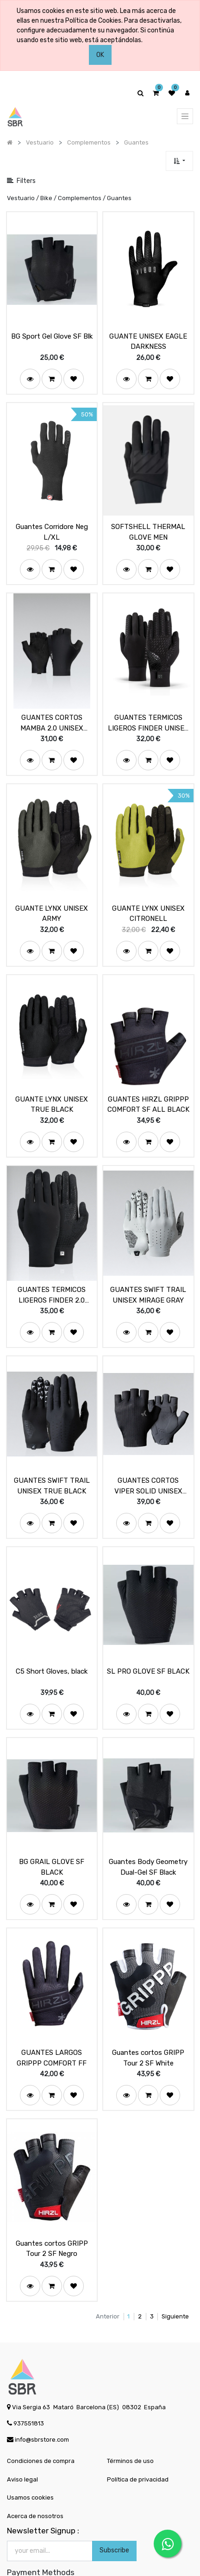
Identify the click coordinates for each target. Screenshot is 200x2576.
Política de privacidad (138, 2434)
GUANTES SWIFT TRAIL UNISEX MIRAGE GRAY (148, 1270)
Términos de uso (130, 2416)
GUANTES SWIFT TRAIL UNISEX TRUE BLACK (52, 1457)
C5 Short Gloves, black (52, 1639)
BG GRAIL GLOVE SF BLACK (51, 1830)
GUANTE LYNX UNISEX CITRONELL (148, 897)
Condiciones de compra (41, 2416)
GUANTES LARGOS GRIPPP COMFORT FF (52, 2017)
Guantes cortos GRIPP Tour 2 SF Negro (52, 2204)
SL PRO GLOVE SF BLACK (148, 1639)
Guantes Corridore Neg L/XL (52, 524)
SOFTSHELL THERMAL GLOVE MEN (148, 524)
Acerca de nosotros (35, 2471)
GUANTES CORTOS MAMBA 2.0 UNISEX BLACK (51, 711)
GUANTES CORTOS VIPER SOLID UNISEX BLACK (148, 1458)
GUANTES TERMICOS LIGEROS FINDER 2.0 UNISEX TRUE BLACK (51, 1271)
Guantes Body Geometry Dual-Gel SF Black (148, 1830)
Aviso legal (22, 2434)
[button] (179, 161)
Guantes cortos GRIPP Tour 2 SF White (148, 2017)
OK (100, 55)
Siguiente (175, 2271)
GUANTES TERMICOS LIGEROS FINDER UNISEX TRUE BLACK (148, 711)
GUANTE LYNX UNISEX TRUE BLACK (51, 1084)
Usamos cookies (30, 2453)
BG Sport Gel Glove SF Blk (52, 332)
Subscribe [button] (114, 2506)
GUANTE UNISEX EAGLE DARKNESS (148, 337)
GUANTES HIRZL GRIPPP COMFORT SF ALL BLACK (148, 1084)
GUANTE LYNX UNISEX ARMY (51, 897)
